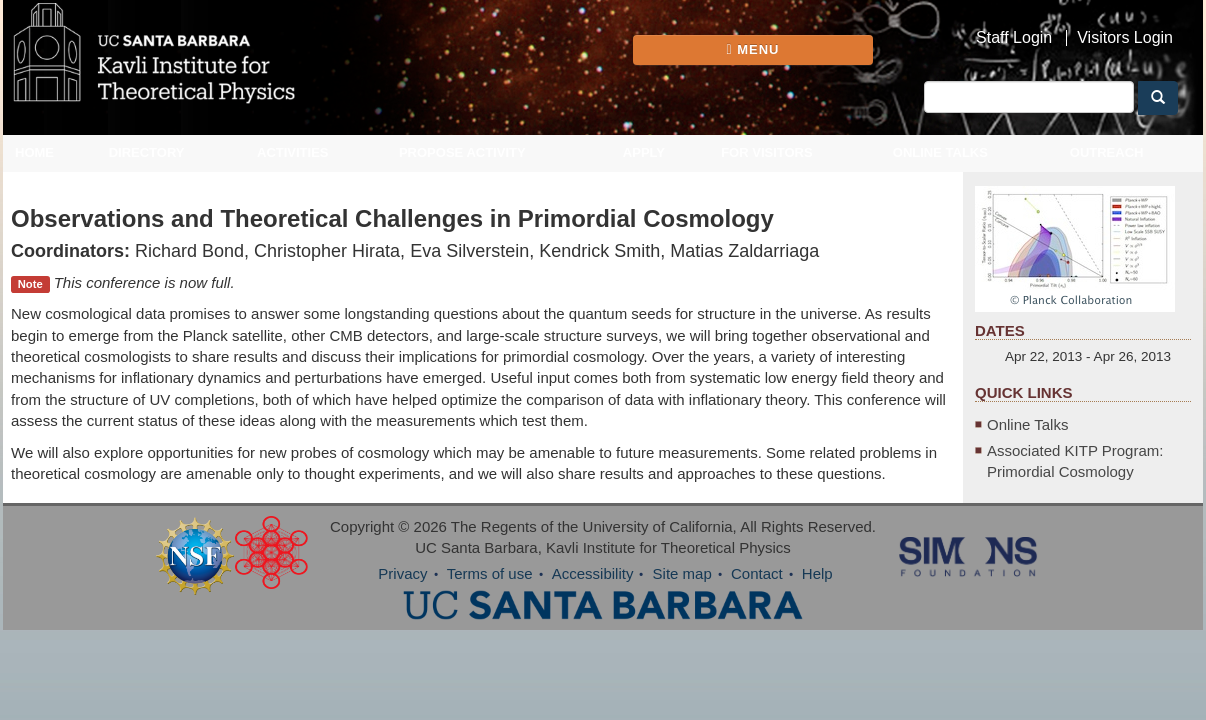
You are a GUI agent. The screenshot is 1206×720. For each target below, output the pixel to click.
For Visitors (767, 152)
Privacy (402, 573)
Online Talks (940, 152)
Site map (682, 573)
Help (817, 573)
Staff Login (1014, 38)
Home (34, 152)
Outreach (1107, 152)
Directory (147, 152)
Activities (293, 152)
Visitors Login (1125, 38)
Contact (757, 573)
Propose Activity (462, 152)
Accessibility (593, 573)
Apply (644, 152)
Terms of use (490, 573)
